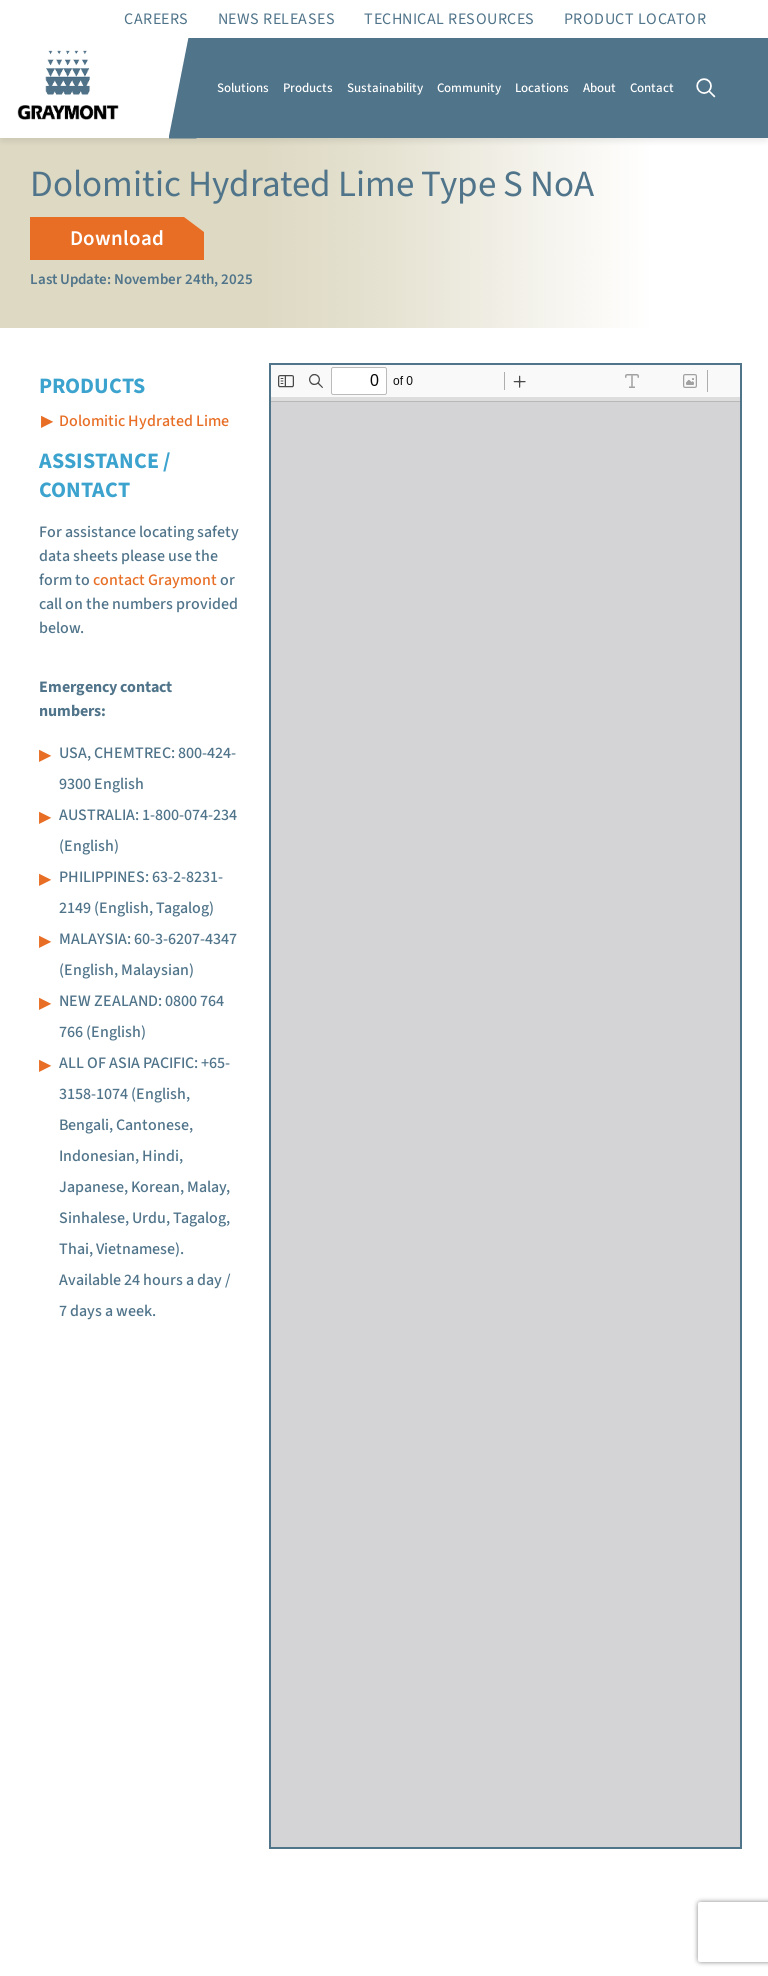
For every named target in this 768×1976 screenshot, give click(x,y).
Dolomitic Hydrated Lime (144, 421)
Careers (156, 19)
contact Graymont (155, 580)
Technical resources (449, 19)
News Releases (277, 19)
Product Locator (635, 19)
